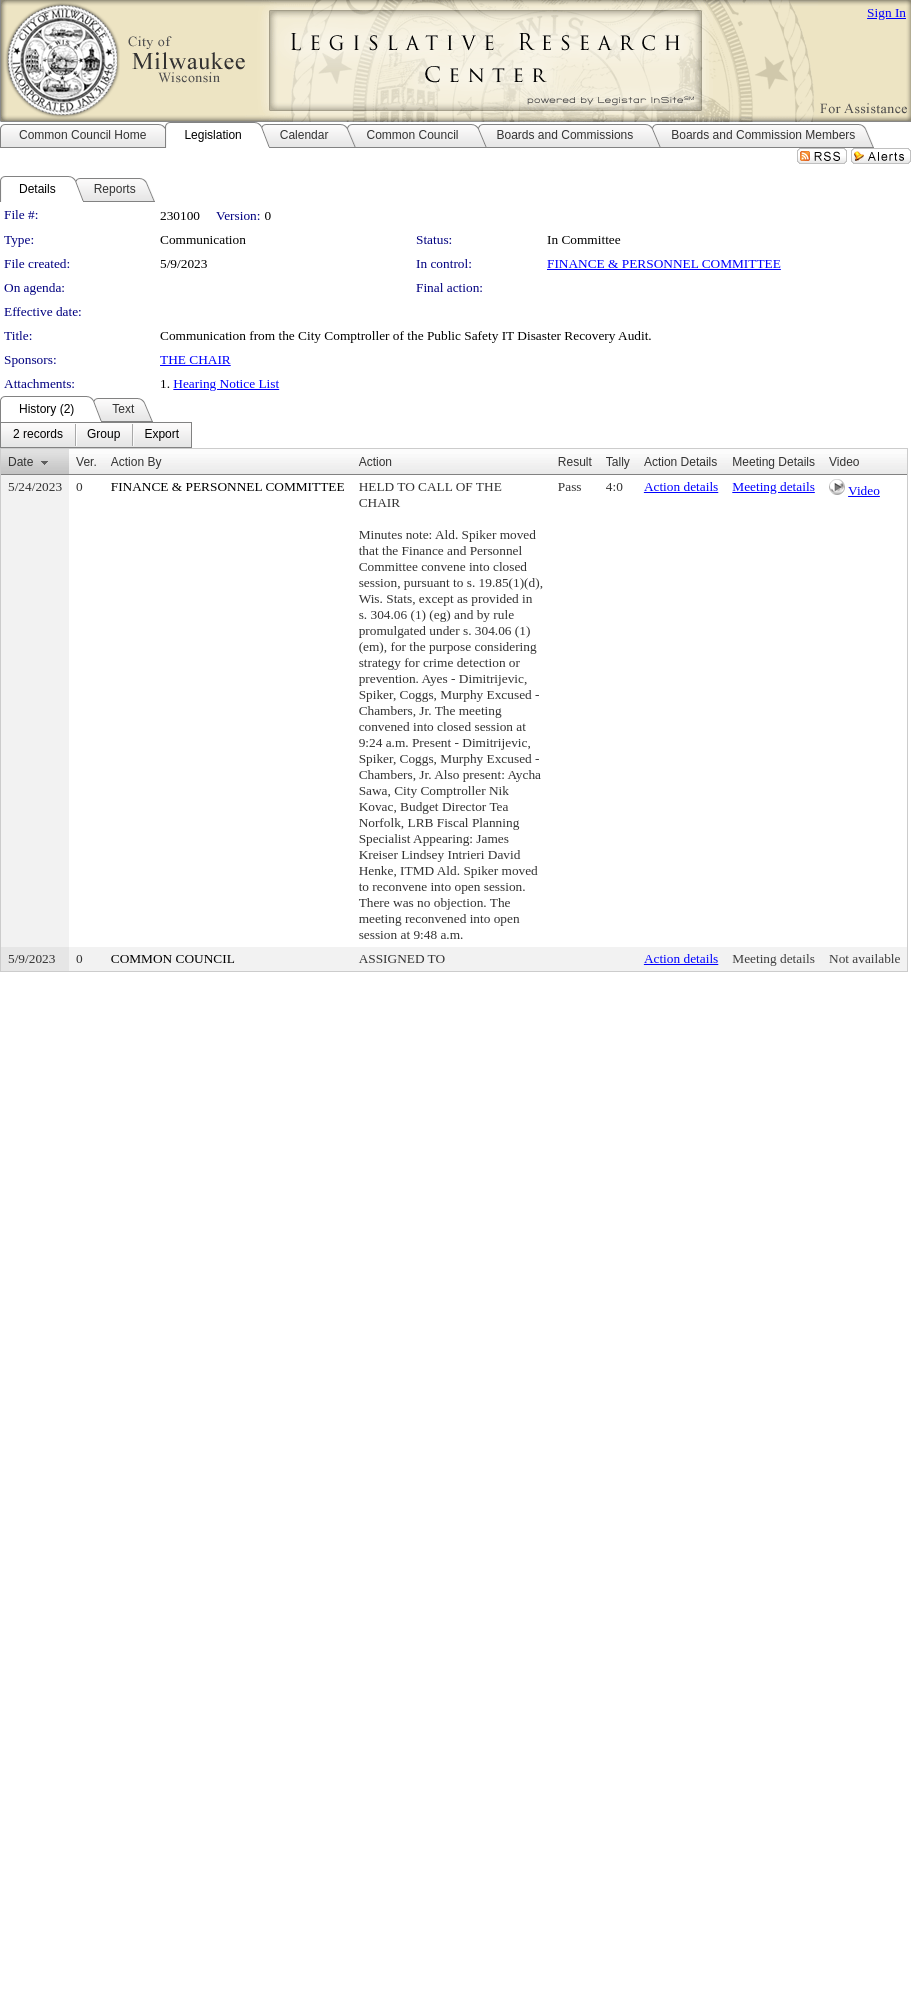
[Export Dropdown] (161, 435)
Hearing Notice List (226, 383)
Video (864, 490)
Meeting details (773, 486)
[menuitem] (38, 435)
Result (575, 462)
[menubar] (96, 435)
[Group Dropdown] (103, 435)
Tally (618, 462)
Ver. (86, 462)
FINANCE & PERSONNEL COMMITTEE (664, 263)
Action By (136, 462)
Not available (864, 958)
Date (20, 462)
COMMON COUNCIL (173, 958)
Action (375, 462)
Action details (681, 486)
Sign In (886, 12)
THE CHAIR (195, 359)
